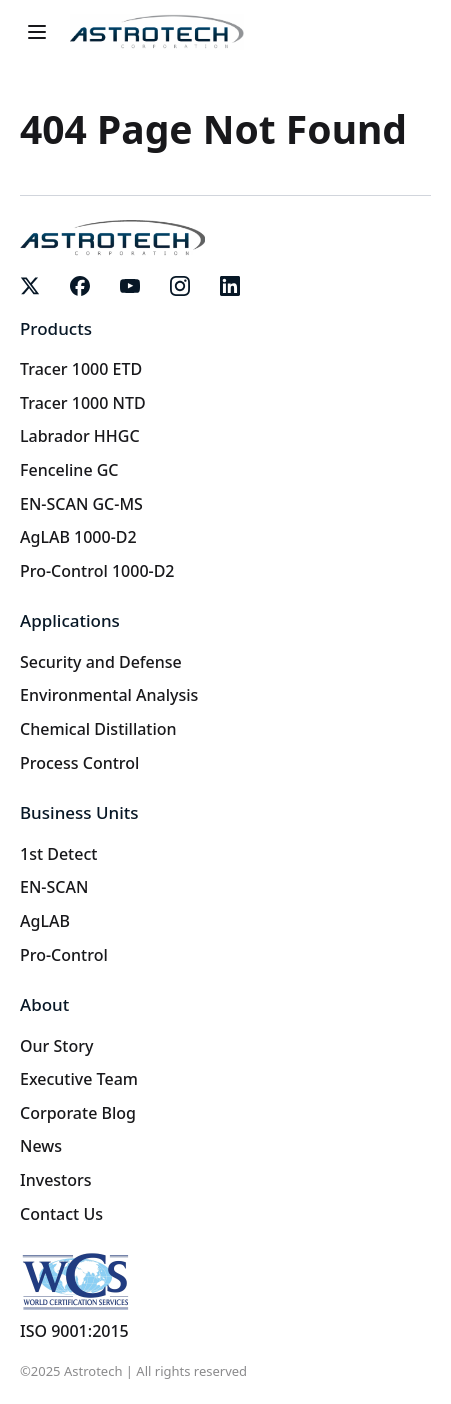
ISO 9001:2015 (74, 1331)
